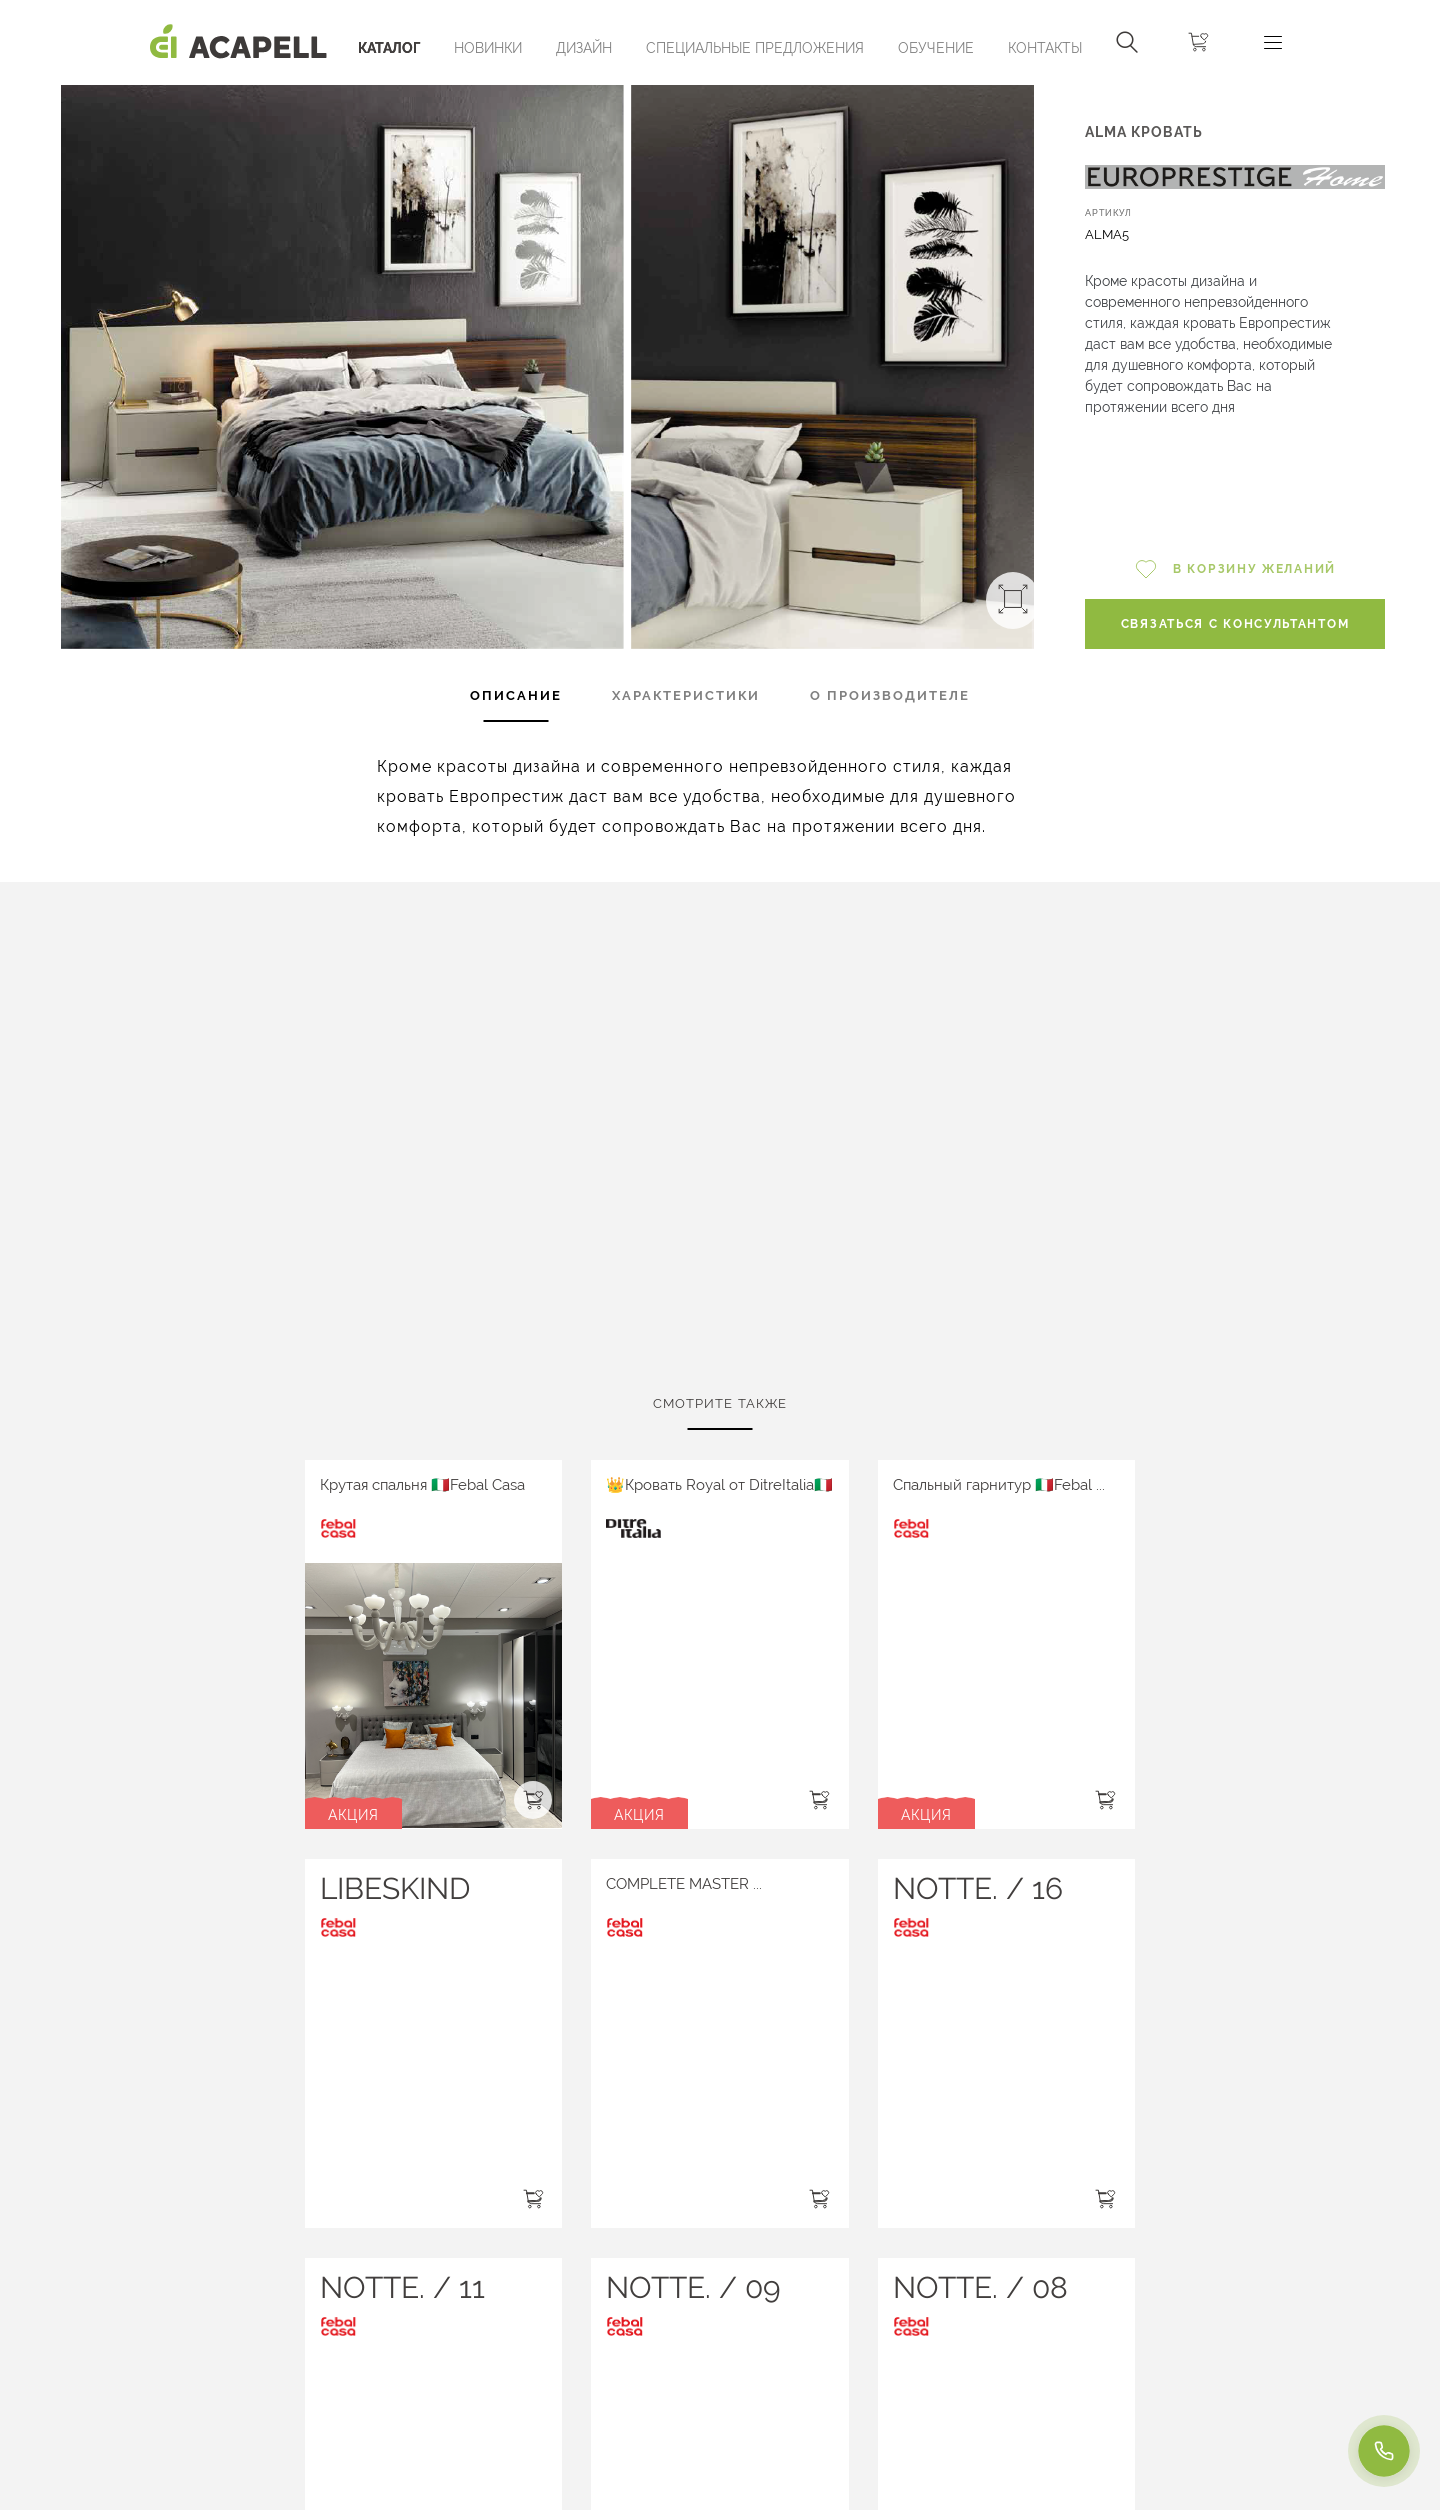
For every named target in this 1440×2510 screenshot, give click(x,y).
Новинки (488, 48)
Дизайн (584, 48)
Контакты (1045, 48)
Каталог (389, 48)
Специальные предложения (755, 48)
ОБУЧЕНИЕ (936, 48)
